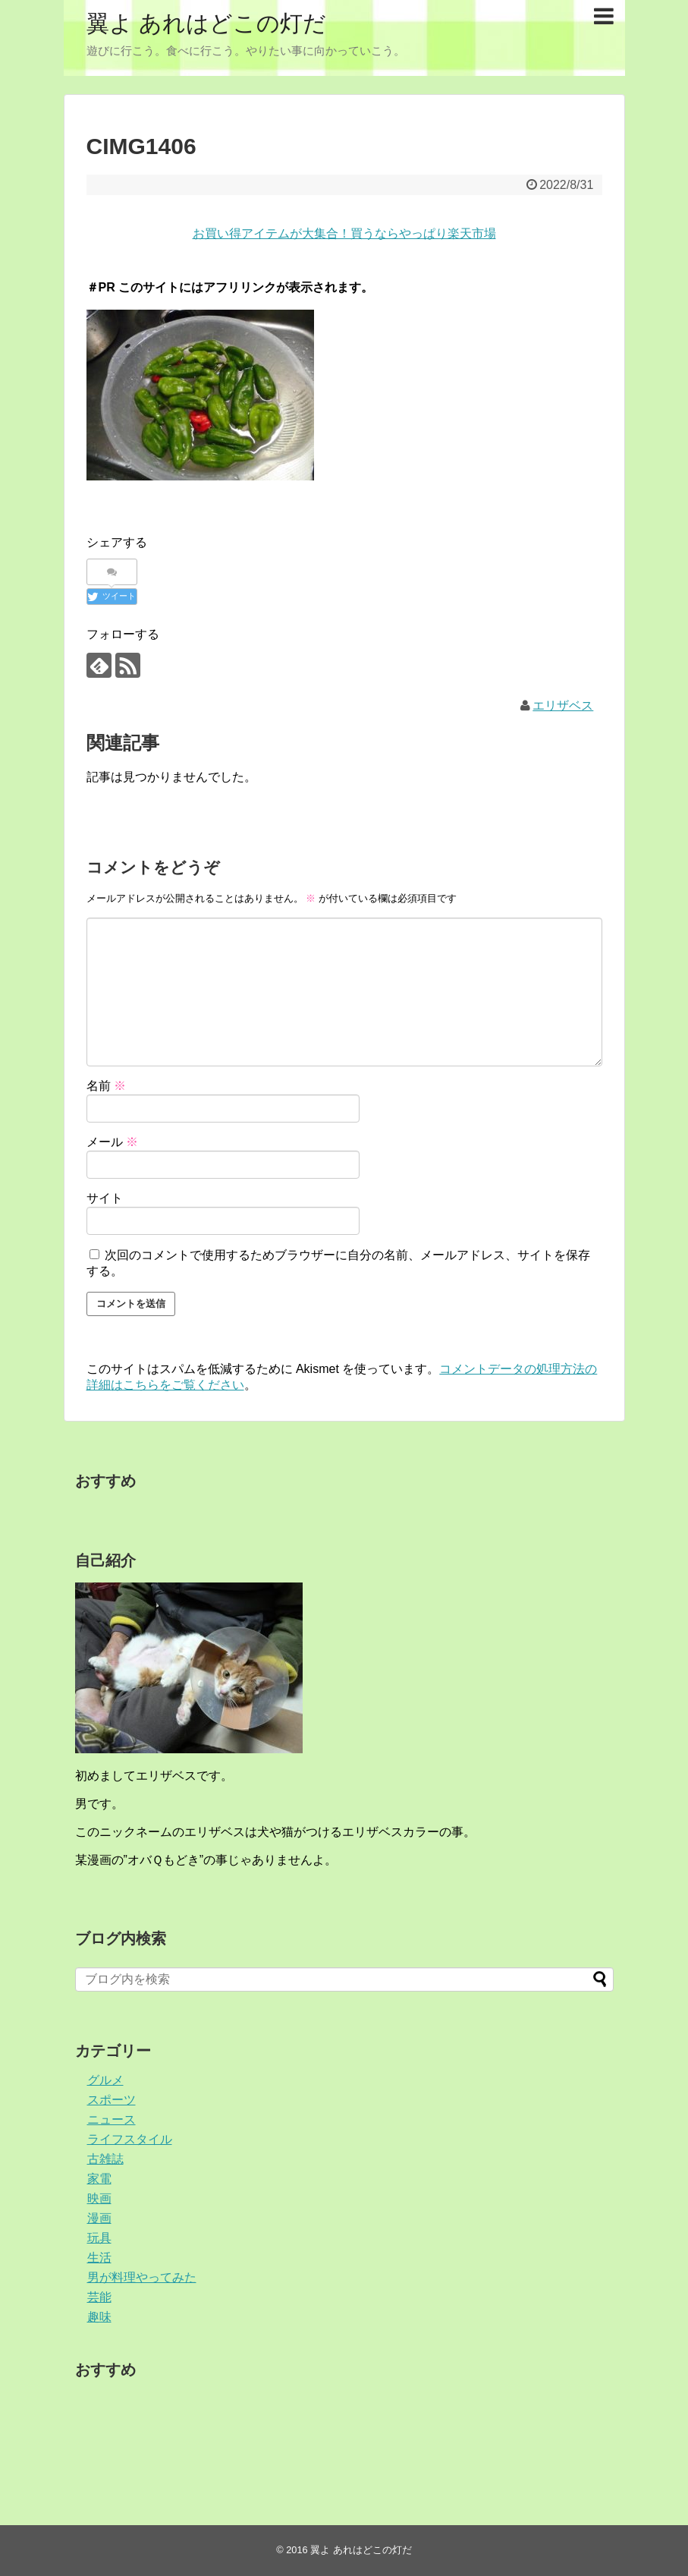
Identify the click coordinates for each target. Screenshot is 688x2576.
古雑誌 (105, 2158)
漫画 (99, 2218)
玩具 (99, 2237)
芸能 (99, 2297)
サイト (104, 1198)
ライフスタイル (129, 2139)
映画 (99, 2198)
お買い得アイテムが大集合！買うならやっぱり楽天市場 (344, 233)
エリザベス (562, 705)
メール (112, 1141)
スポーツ (111, 2099)
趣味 (99, 2316)
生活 (99, 2257)
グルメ (105, 2080)
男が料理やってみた (141, 2277)
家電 (99, 2178)
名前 (106, 1085)
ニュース (111, 2119)
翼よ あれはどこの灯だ (206, 23)
